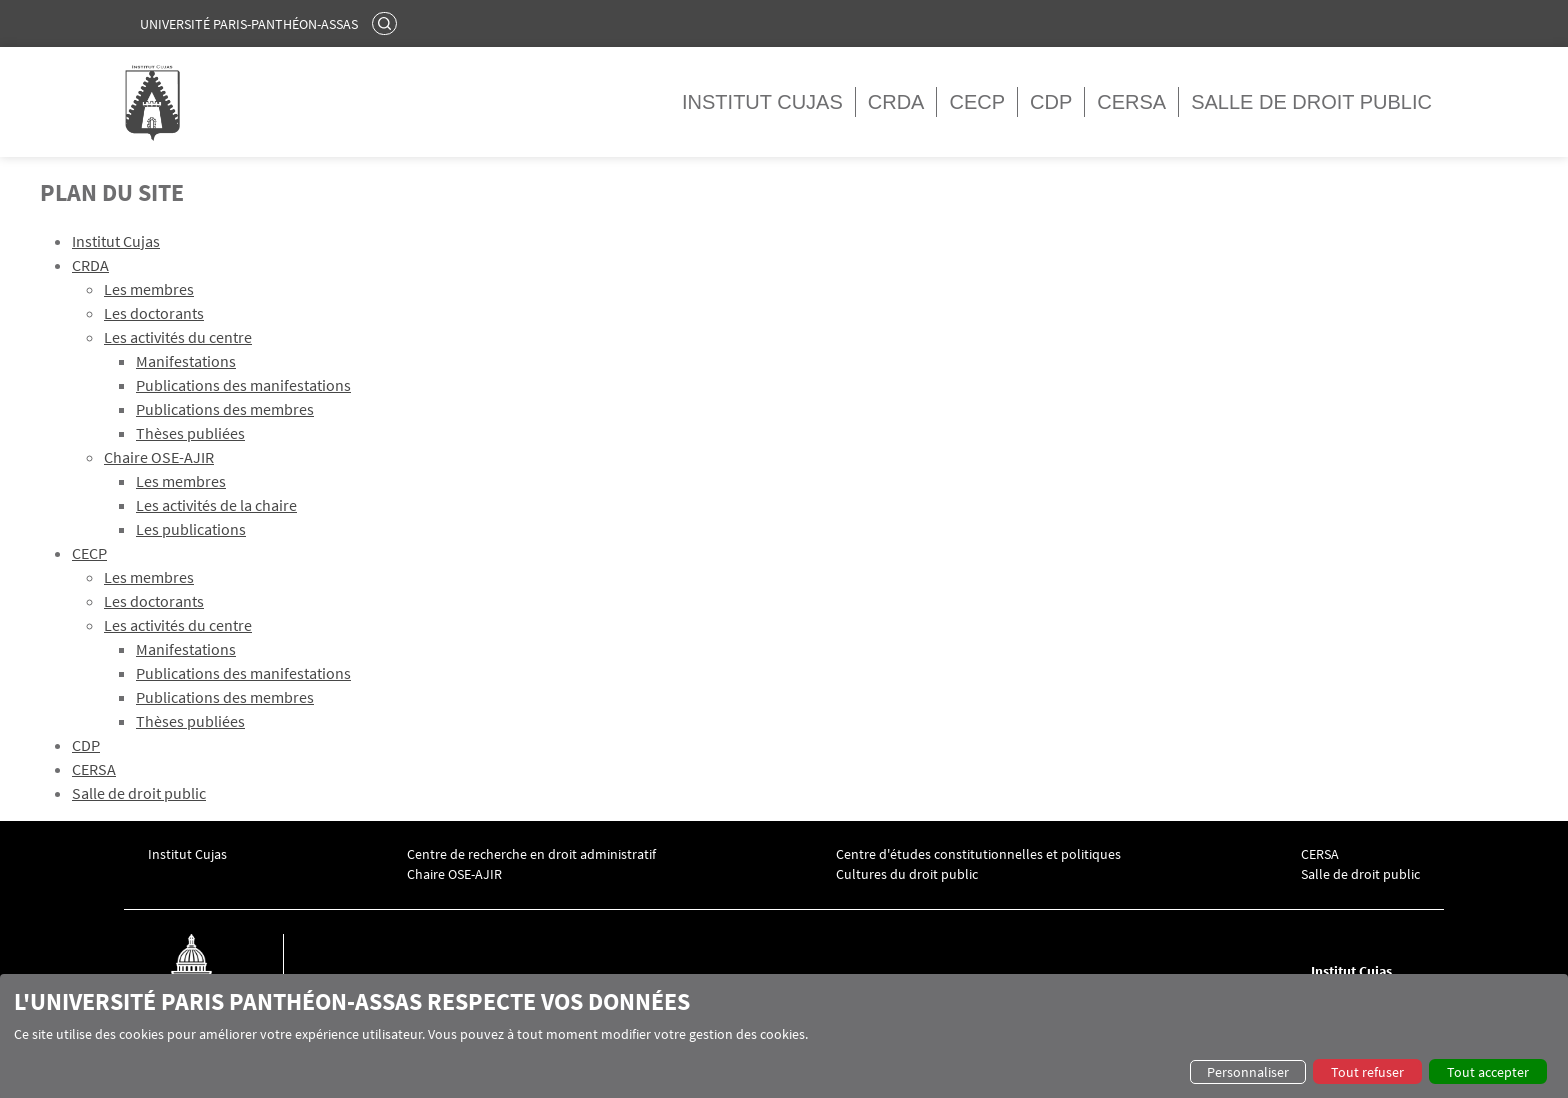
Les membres (149, 289)
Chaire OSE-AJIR (159, 457)
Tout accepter (1488, 1072)
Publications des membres (225, 409)
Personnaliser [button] (1248, 1072)
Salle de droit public (1311, 102)
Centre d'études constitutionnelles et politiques (978, 854)
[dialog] (784, 1036)
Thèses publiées (190, 433)
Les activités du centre (178, 337)
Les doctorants (154, 313)
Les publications (191, 529)
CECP (977, 102)
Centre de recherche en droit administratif (531, 854)
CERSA (1131, 102)
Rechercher (387, 23)
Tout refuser (1367, 1072)
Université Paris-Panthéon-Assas (249, 24)
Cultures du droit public (907, 874)
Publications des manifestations (243, 385)
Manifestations (186, 361)
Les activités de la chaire (216, 505)
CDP (1051, 102)
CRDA (896, 102)
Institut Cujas (762, 102)
